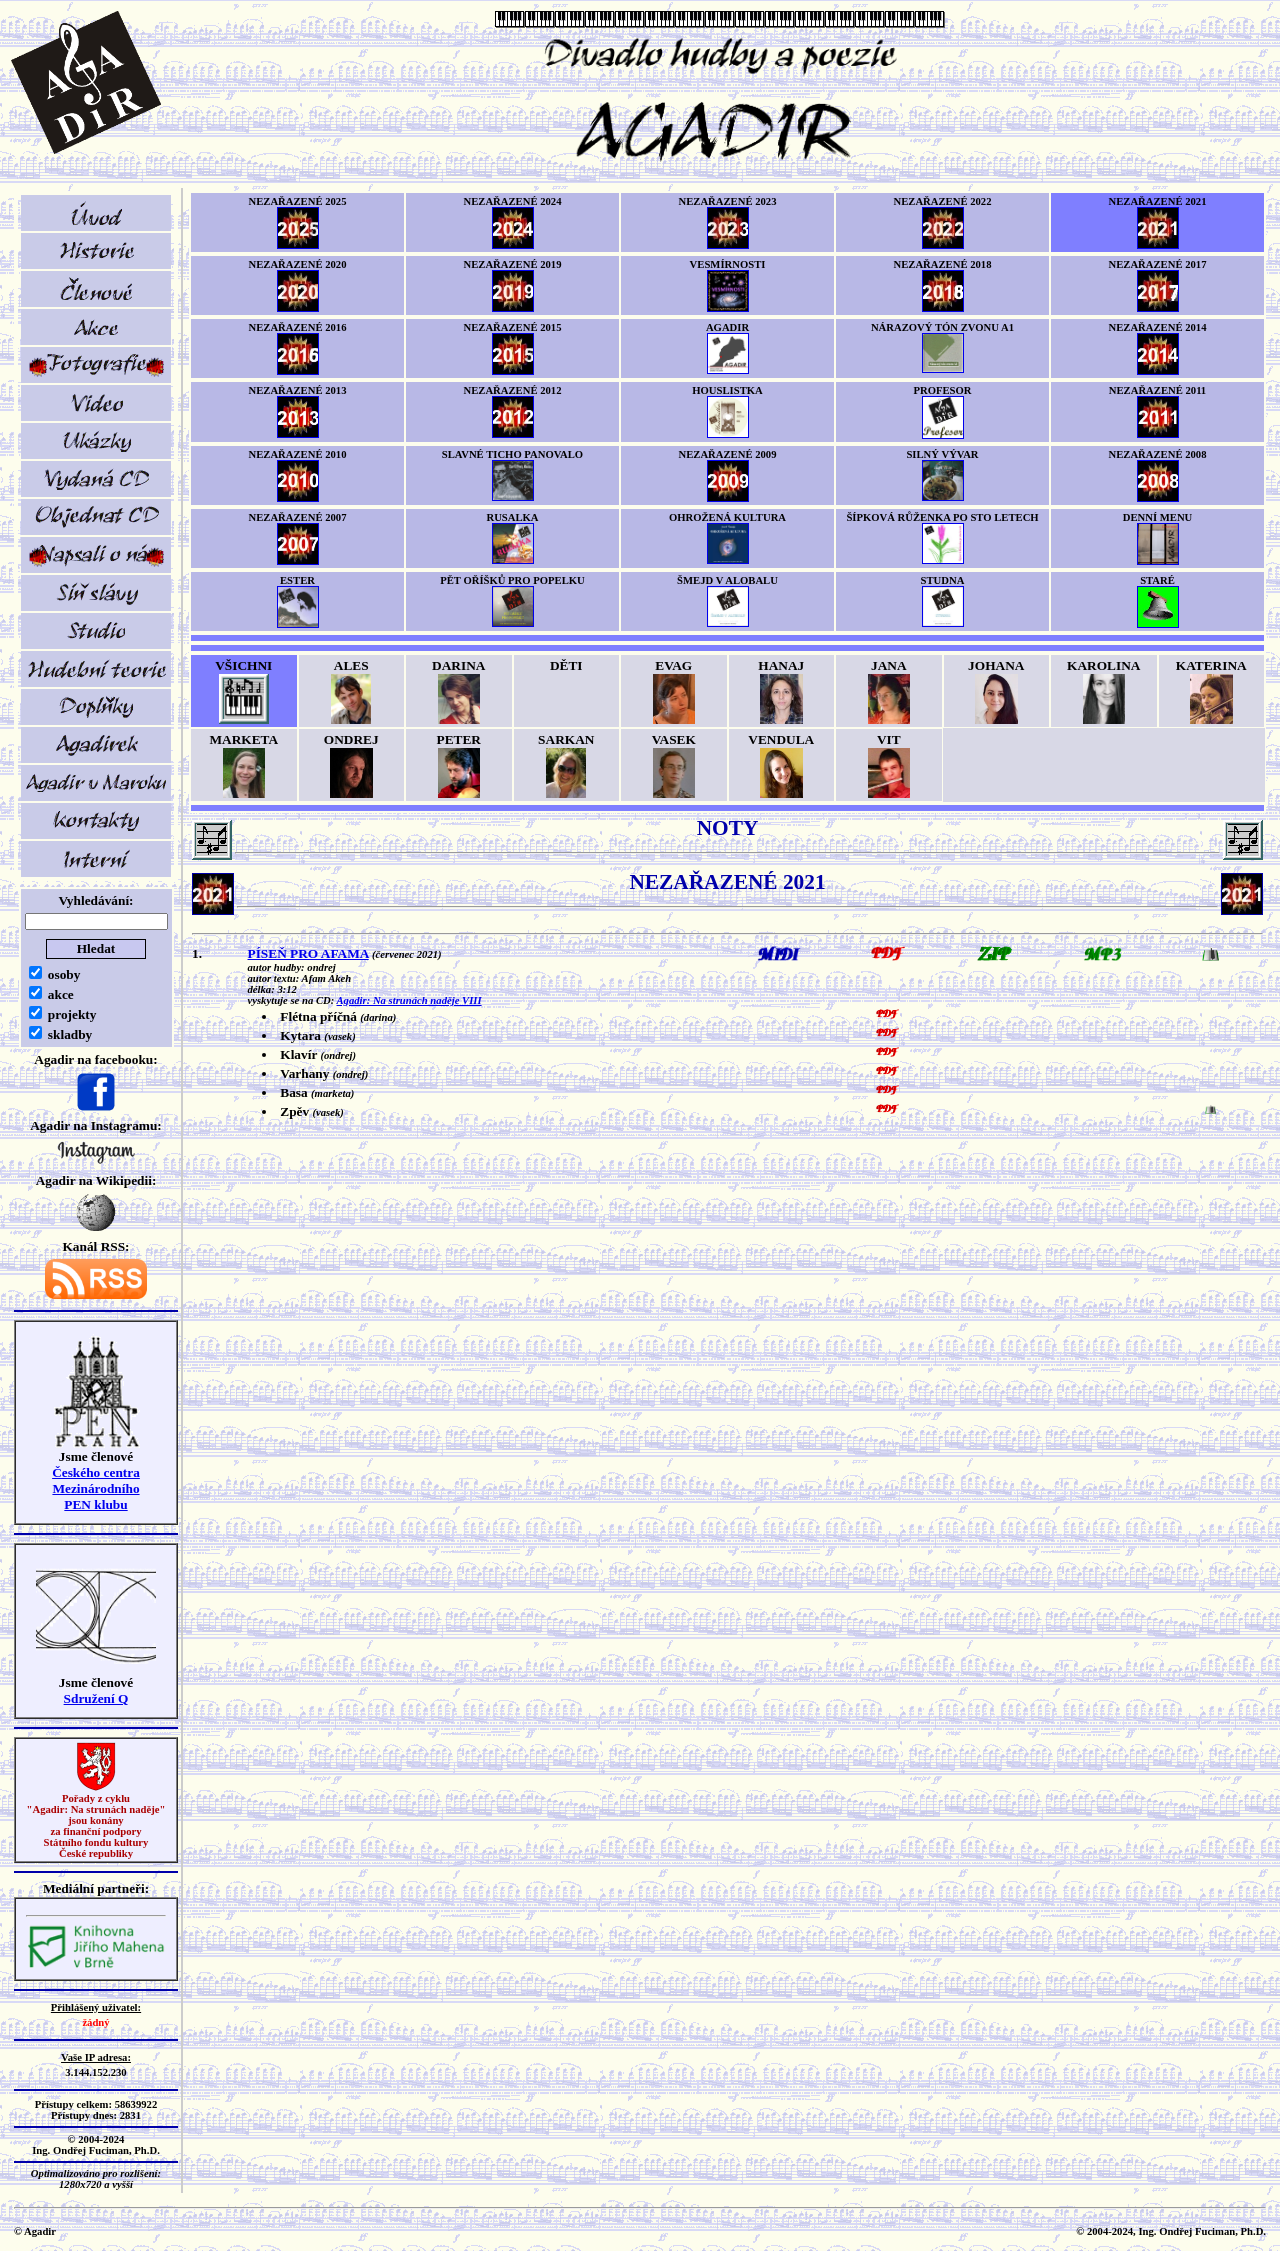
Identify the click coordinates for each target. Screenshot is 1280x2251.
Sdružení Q (96, 1698)
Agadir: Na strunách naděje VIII (409, 1000)
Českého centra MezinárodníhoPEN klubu (96, 1488)
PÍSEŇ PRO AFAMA (308, 953)
